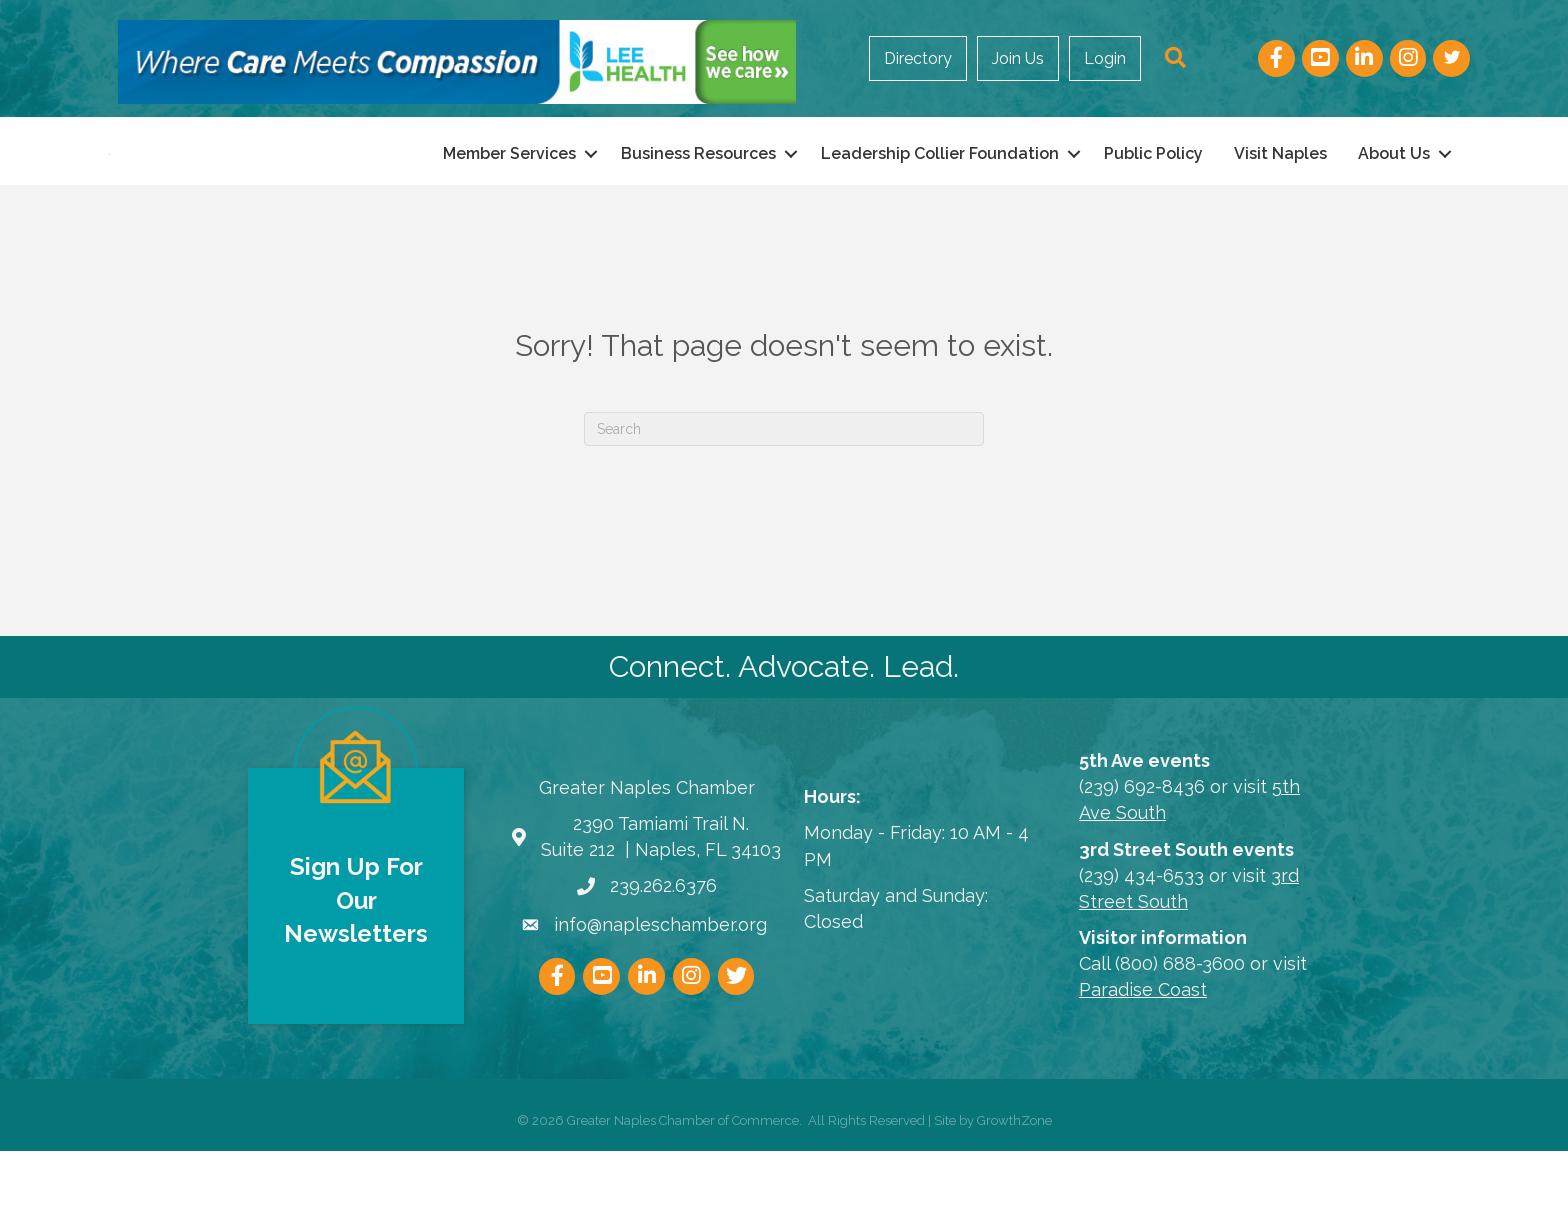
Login (1105, 58)
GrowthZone (1014, 1196)
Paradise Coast (1143, 1065)
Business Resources (698, 191)
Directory (918, 58)
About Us (1394, 191)
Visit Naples (1280, 191)
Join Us (1018, 58)
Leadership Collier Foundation (940, 191)
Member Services (509, 191)
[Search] (784, 505)
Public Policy (1153, 191)
